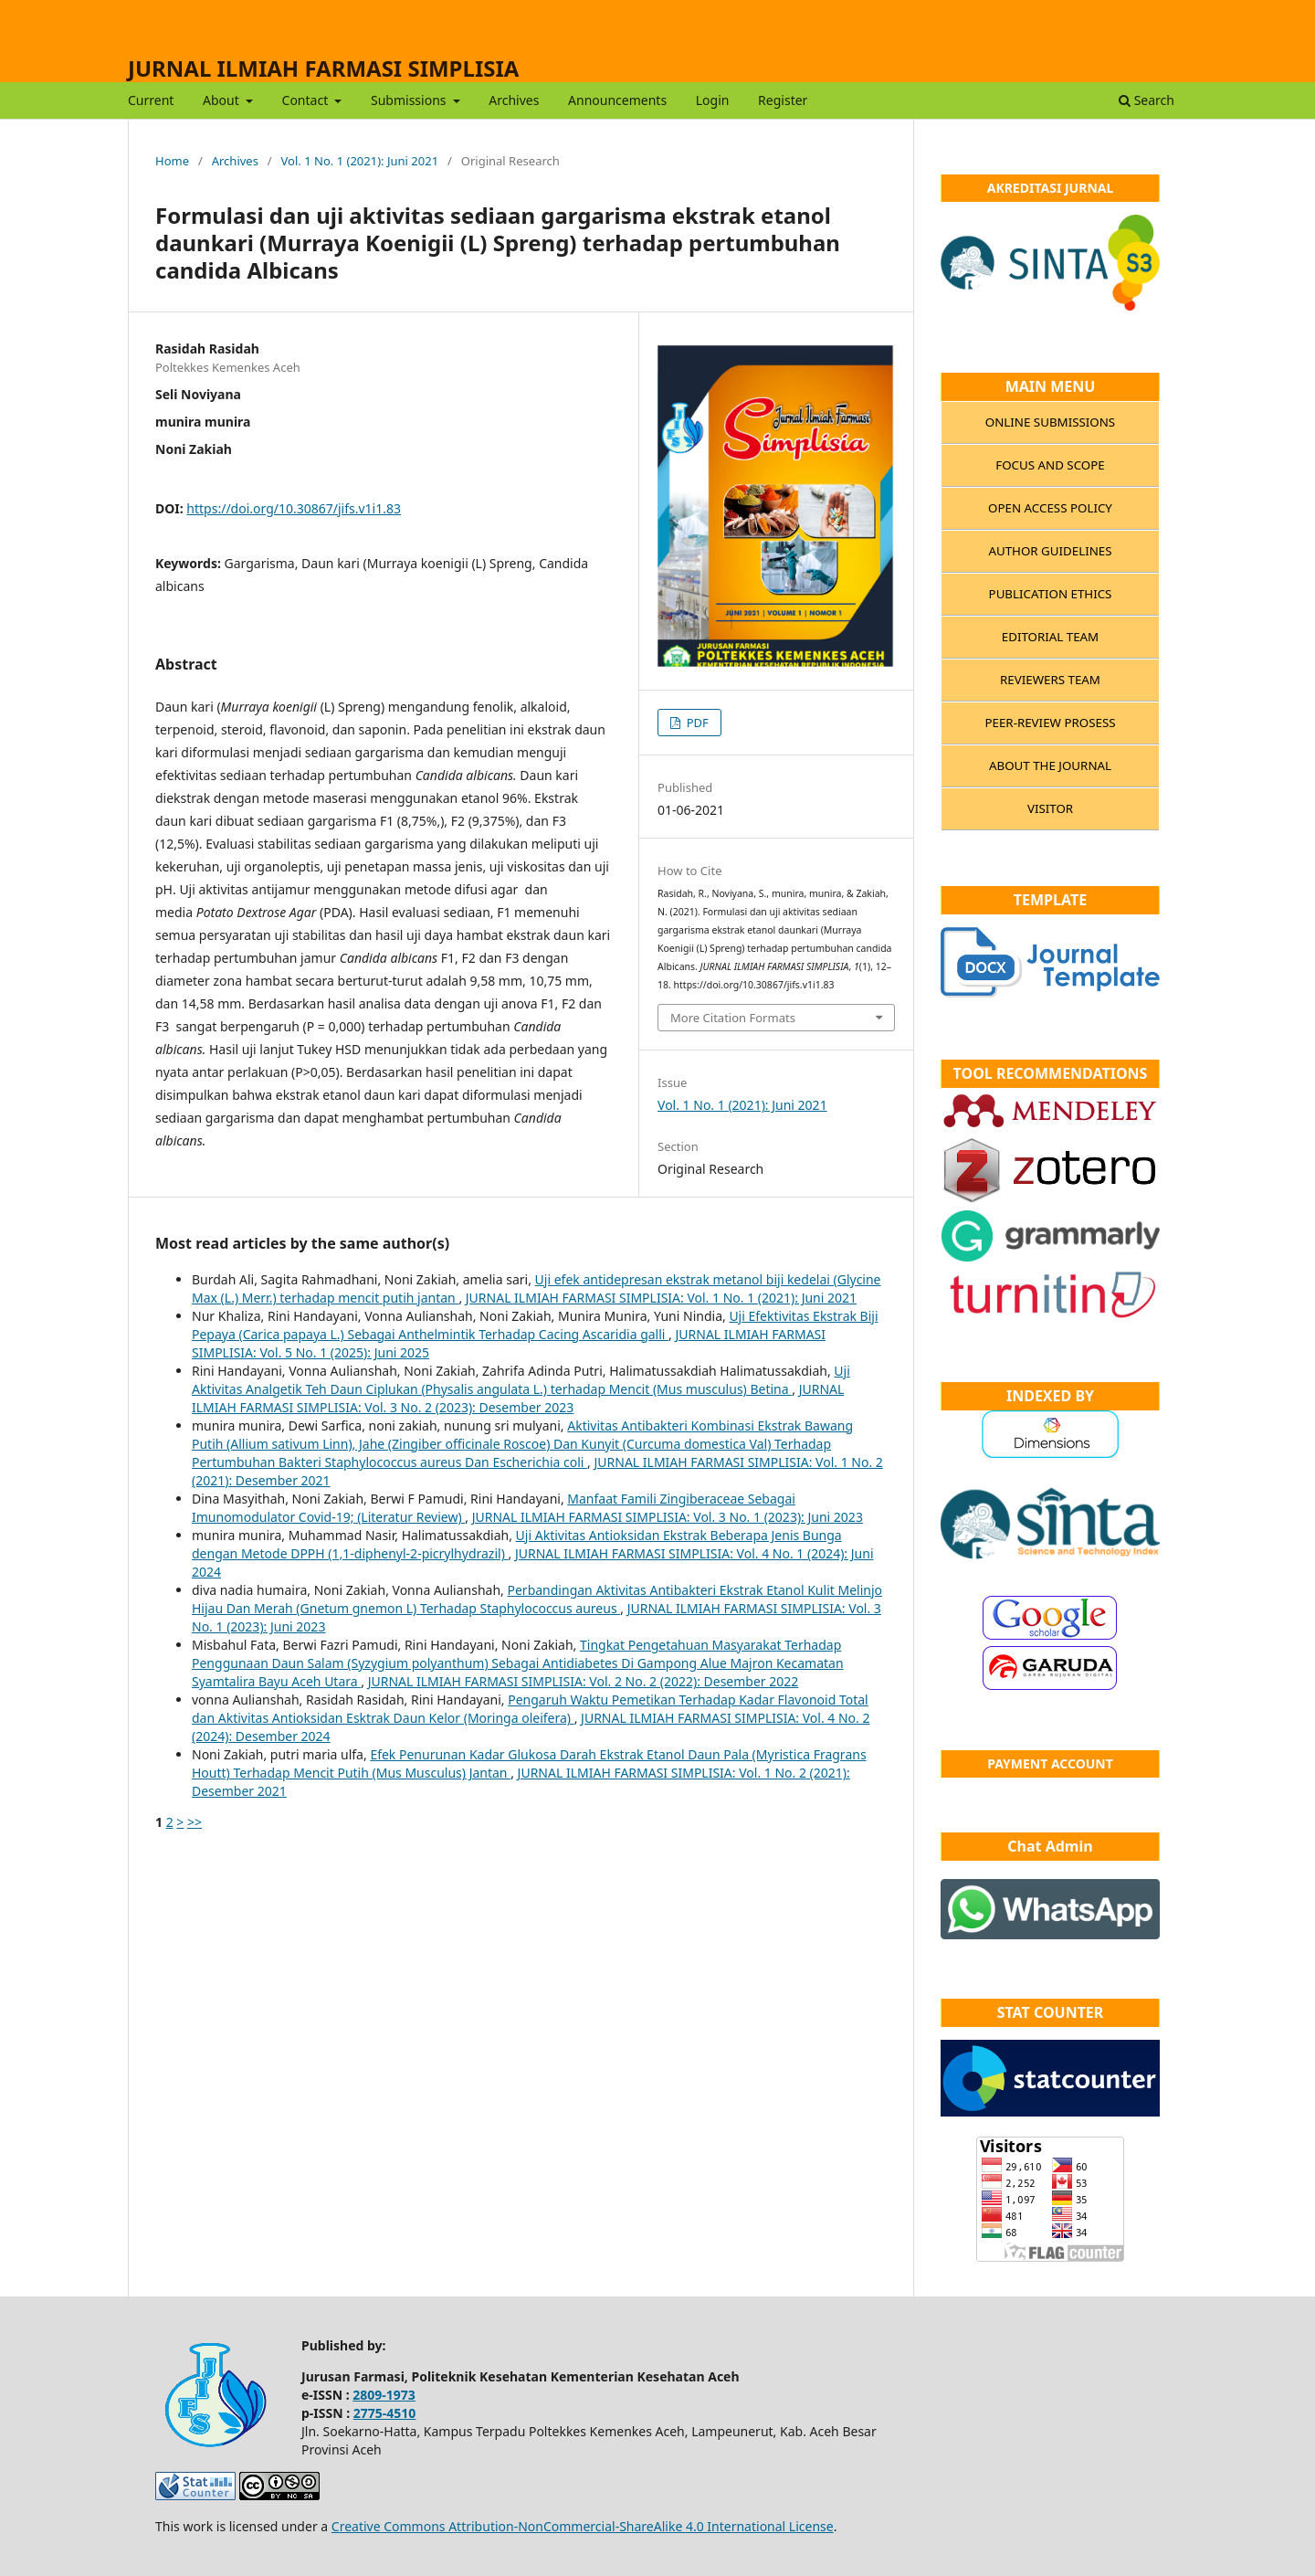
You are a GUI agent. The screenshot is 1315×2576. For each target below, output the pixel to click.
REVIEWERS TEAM (1050, 679)
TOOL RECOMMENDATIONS (1050, 1073)
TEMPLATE (1050, 900)
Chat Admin (1049, 1846)
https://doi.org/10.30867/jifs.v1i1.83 (293, 508)
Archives (514, 100)
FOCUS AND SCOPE (1049, 465)
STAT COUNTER (1050, 2012)
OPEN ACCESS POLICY (1050, 508)
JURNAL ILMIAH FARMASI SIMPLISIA (323, 68)
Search (1146, 100)
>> (194, 1822)
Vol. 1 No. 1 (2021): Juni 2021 (360, 161)
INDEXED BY (1050, 1396)
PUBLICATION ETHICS (1050, 594)
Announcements (617, 100)
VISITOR (1050, 808)
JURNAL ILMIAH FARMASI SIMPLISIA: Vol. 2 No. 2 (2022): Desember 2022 (583, 1681)
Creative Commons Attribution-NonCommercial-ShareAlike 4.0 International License (582, 2526)
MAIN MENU (1050, 386)
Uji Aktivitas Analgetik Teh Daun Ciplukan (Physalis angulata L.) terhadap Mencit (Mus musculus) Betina (521, 1380)
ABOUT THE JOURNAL (1050, 765)
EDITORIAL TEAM (1050, 636)
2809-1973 (384, 2394)
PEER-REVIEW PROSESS (1049, 722)
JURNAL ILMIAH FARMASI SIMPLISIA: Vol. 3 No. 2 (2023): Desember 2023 (518, 1398)
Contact (306, 100)
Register (782, 100)
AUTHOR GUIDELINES (1049, 551)
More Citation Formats (732, 1017)
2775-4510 (384, 2413)
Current (151, 100)
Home (172, 161)
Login (713, 100)
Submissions (410, 100)
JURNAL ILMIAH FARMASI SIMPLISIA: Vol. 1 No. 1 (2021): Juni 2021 (661, 1297)
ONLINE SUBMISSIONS (1050, 422)
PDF (696, 722)
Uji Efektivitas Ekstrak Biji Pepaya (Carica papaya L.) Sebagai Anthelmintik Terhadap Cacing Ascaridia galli (535, 1325)
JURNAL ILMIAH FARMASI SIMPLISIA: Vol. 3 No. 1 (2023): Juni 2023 (667, 1517)
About (222, 100)
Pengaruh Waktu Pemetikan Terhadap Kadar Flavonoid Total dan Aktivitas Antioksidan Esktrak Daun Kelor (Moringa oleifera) (530, 1708)
